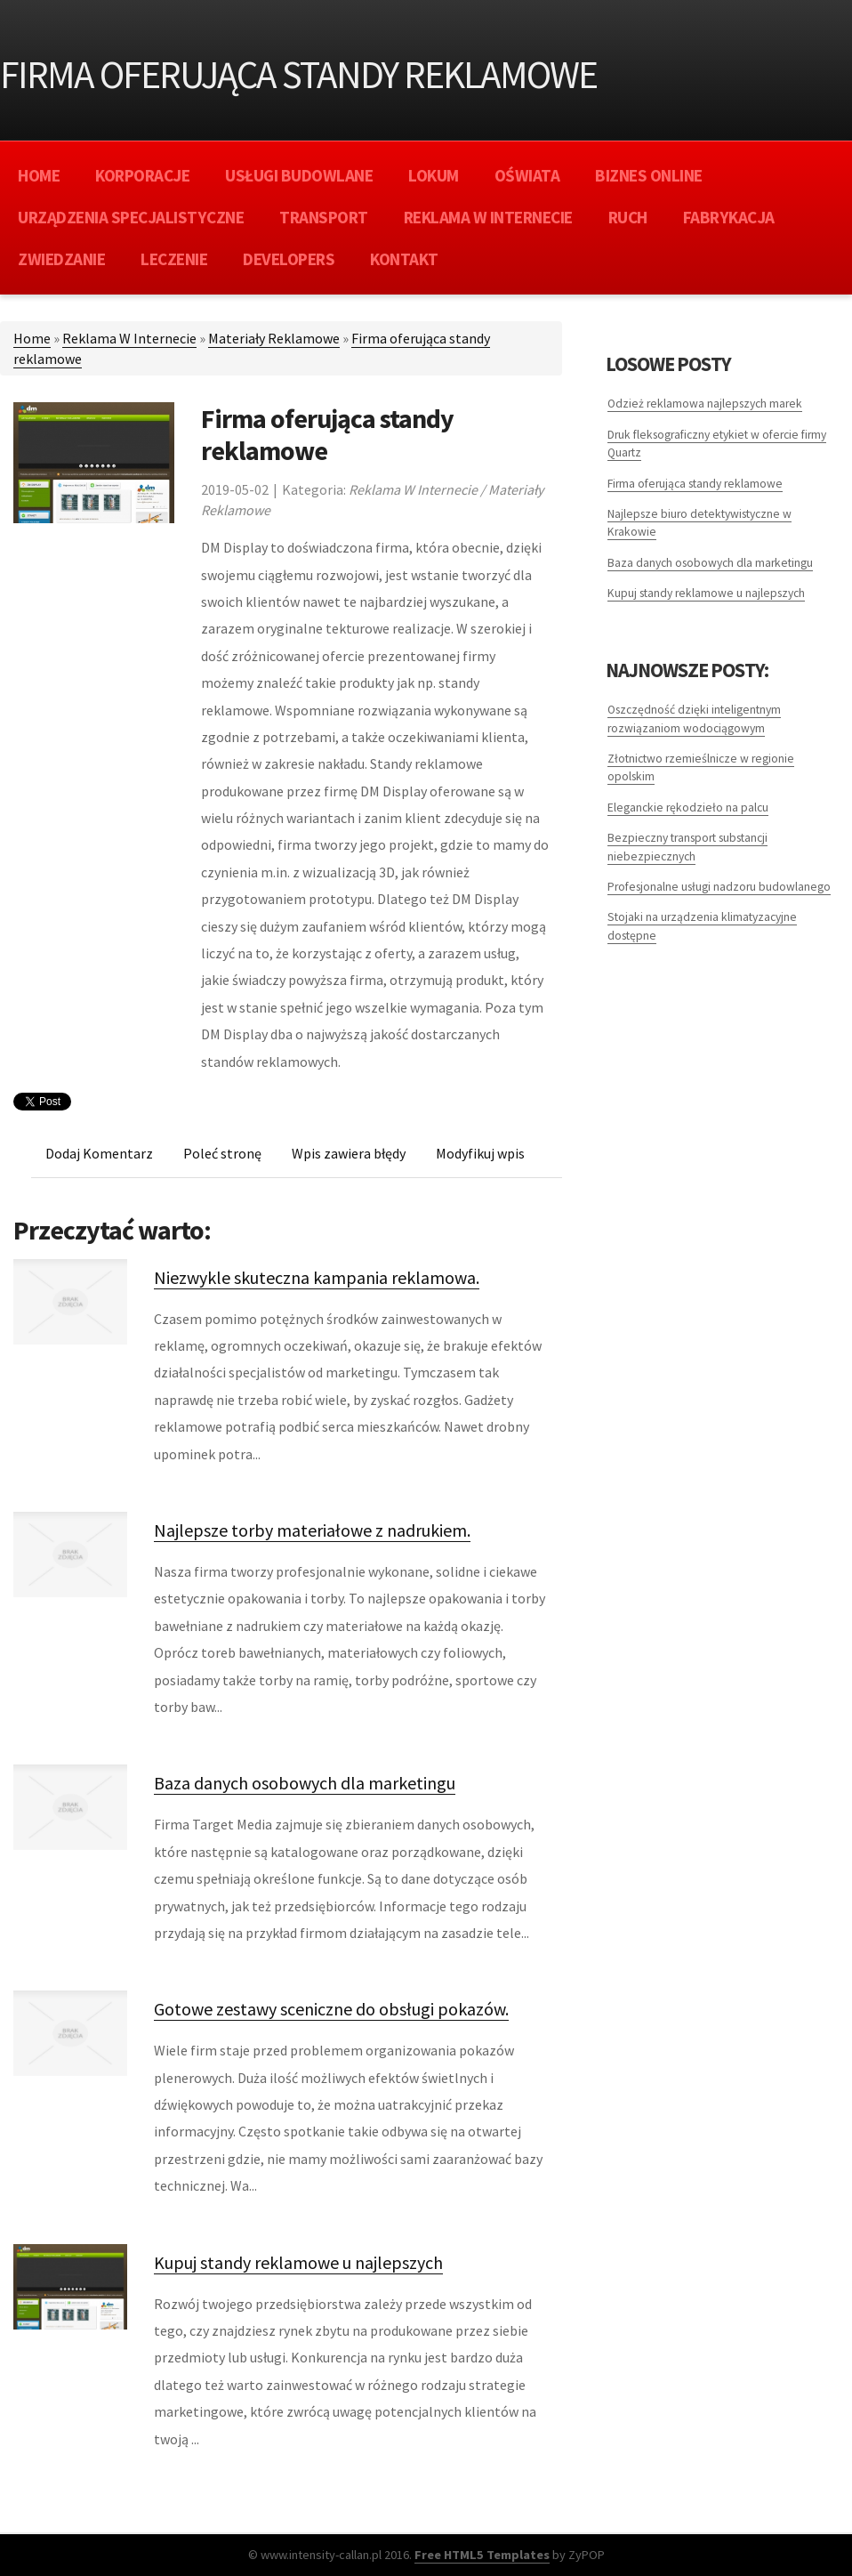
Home (32, 338)
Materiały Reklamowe (274, 338)
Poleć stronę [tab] (222, 1153)
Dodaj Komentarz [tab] (99, 1153)
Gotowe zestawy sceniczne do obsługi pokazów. (331, 2009)
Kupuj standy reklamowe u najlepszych (298, 2262)
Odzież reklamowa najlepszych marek (704, 403)
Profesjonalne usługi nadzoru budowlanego (719, 886)
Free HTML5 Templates (482, 2555)
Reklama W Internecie (129, 338)
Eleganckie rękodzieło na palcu (687, 807)
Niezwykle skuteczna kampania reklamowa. (316, 1277)
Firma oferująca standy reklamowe (695, 483)
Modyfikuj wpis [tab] (480, 1153)
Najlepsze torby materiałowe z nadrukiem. (312, 1530)
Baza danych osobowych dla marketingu (304, 1783)
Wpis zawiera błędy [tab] (349, 1153)
